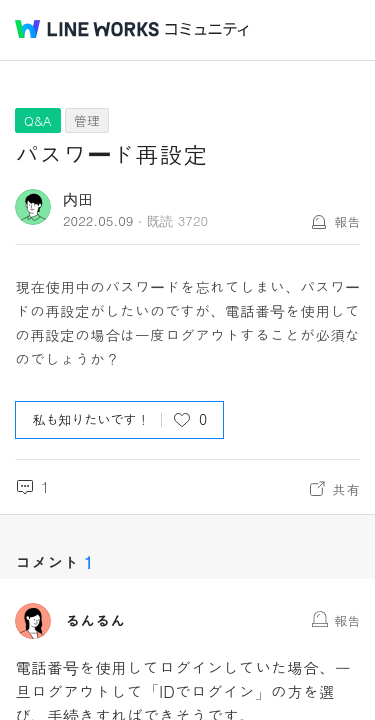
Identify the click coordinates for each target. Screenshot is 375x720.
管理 (87, 120)
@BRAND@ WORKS (87, 29)
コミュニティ (207, 29)
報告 (347, 221)
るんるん (95, 621)
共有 (346, 489)
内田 (78, 198)
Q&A (38, 120)
